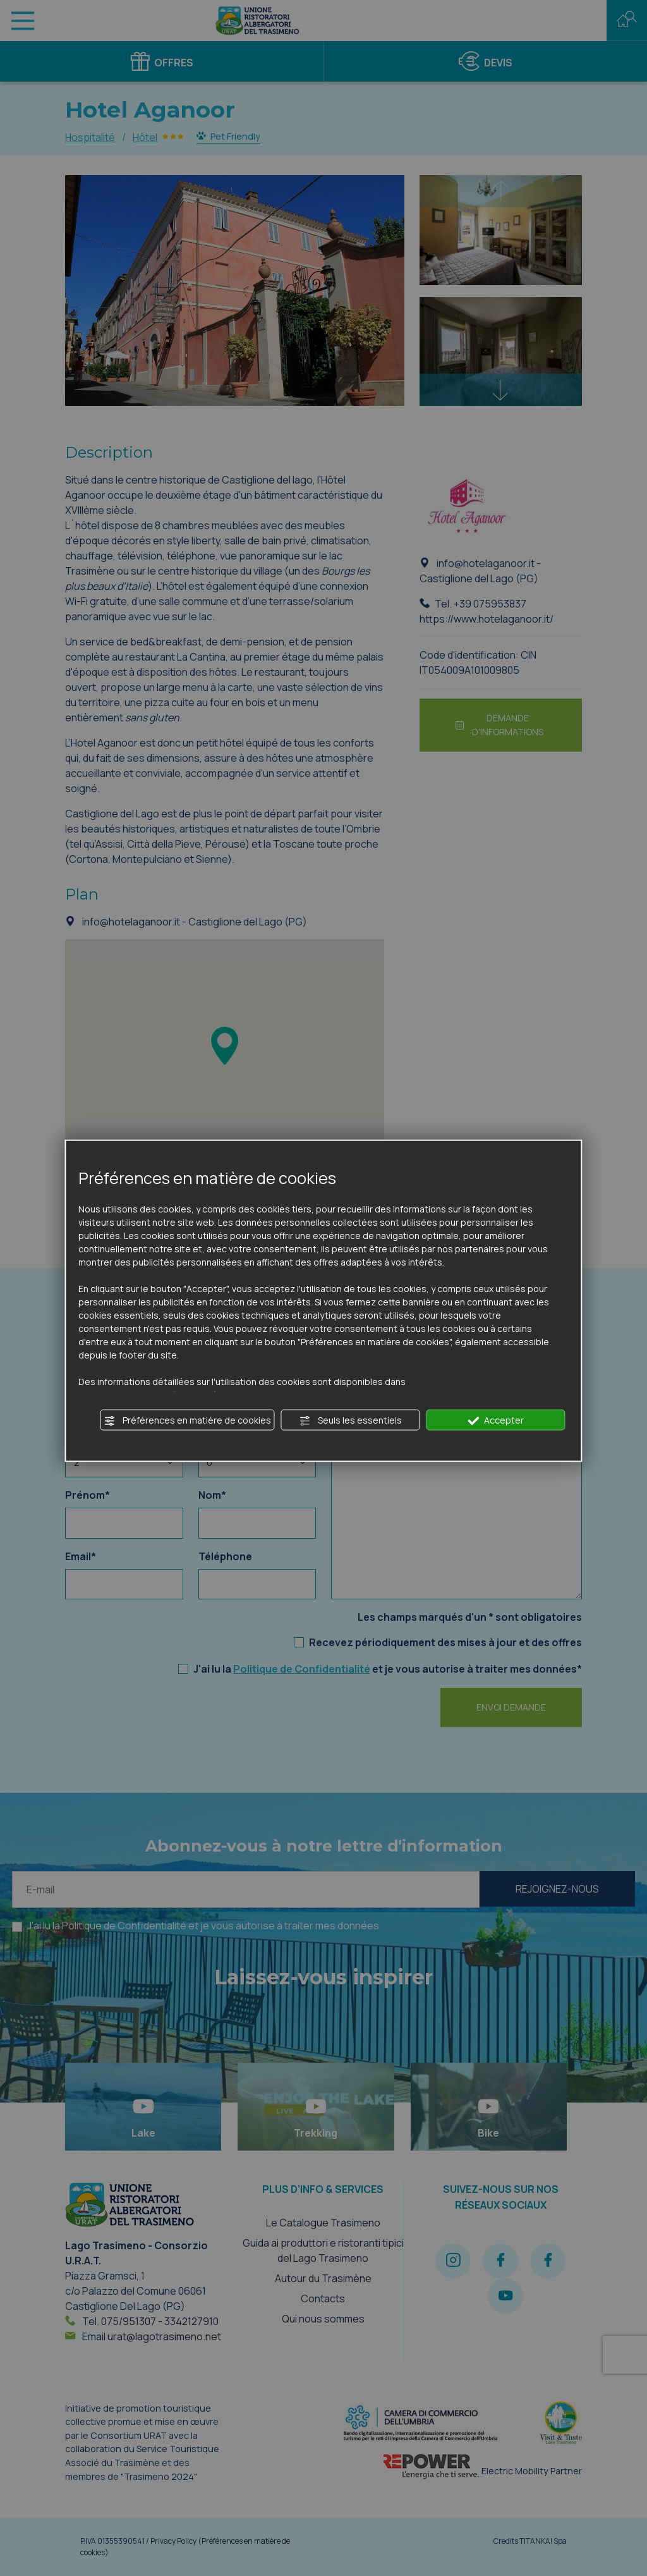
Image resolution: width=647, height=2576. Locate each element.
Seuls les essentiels (350, 1420)
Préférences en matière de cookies (187, 1420)
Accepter (496, 1420)
